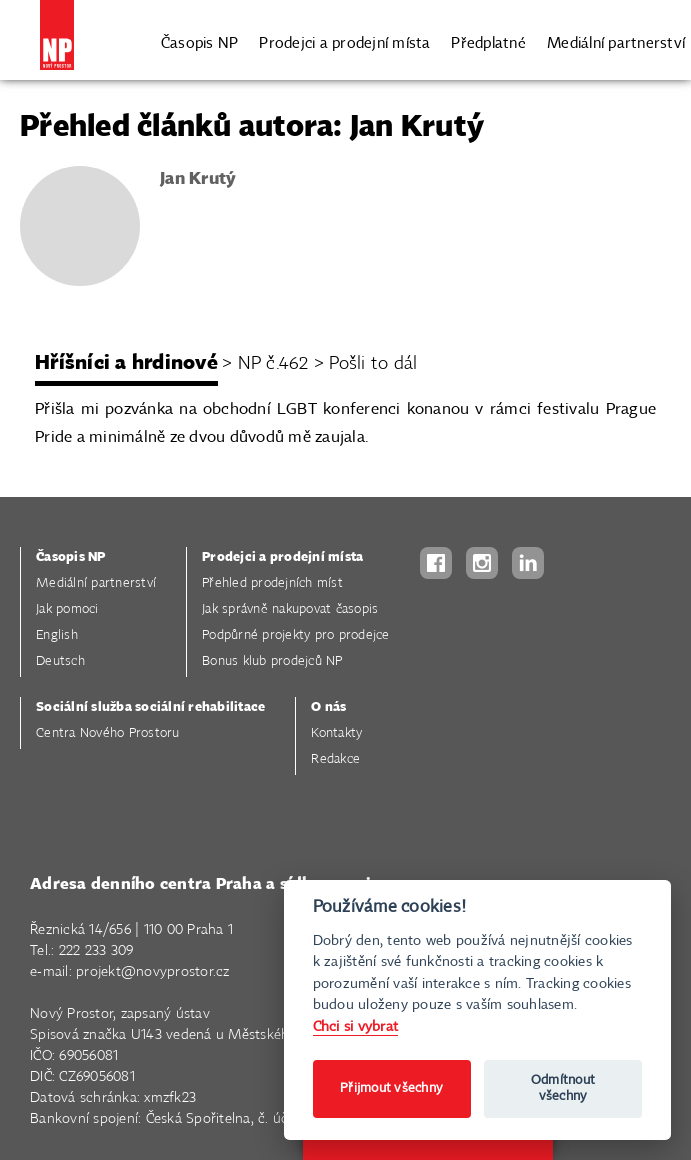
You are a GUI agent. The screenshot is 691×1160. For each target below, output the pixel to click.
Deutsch (60, 661)
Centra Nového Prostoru (108, 733)
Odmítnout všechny (563, 1088)
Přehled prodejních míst (272, 583)
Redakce (335, 759)
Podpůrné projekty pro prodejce (296, 635)
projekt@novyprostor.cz (153, 972)
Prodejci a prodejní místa (344, 42)
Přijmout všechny (391, 1088)
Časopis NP (200, 42)
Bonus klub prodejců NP (272, 661)
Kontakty (336, 733)
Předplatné (488, 42)
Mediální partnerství (616, 42)
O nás (328, 707)
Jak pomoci (67, 609)
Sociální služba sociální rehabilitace (150, 707)
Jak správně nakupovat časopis (290, 609)
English (57, 635)
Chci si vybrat (356, 1026)
